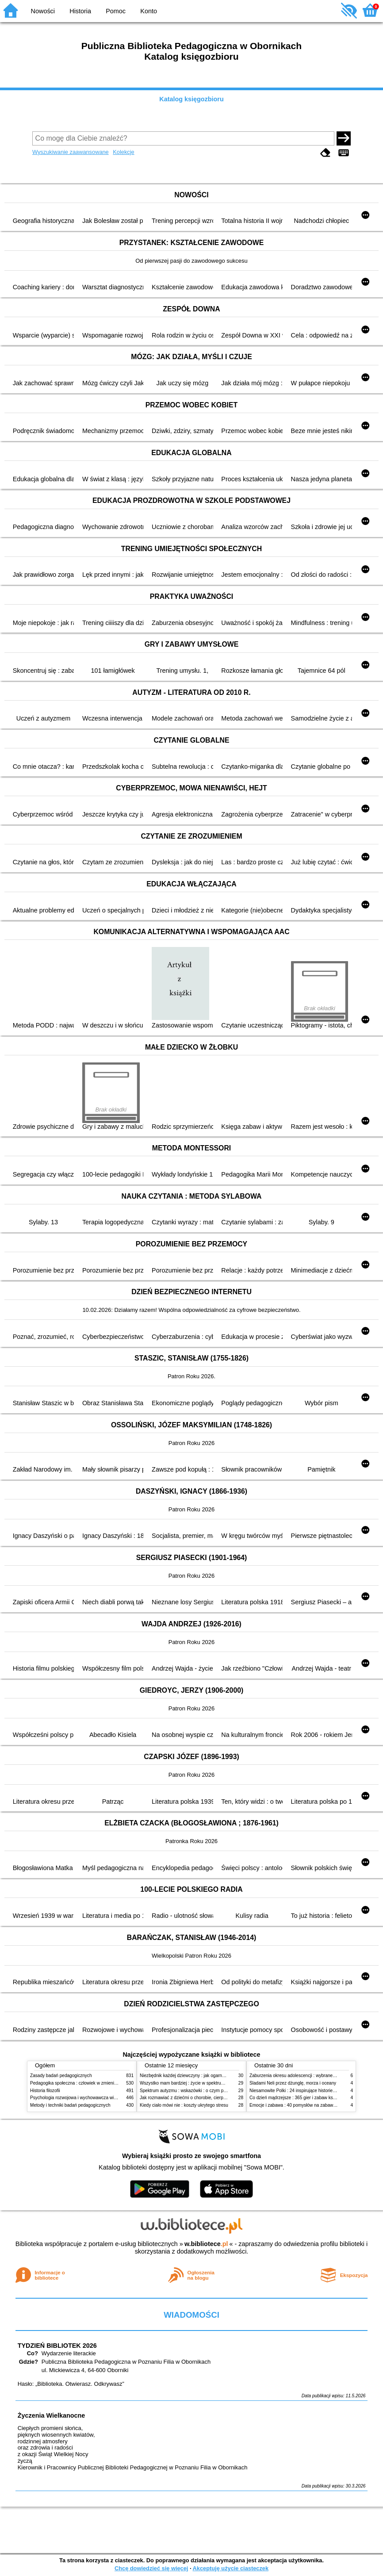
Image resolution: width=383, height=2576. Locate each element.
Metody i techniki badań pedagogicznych (70, 2105)
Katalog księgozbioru (191, 99)
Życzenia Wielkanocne (51, 2415)
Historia (80, 11)
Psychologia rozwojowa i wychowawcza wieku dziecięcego (88, 2097)
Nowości (43, 11)
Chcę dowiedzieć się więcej (151, 2568)
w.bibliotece (206, 2243)
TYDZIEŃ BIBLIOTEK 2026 (57, 2345)
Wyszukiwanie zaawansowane (70, 152)
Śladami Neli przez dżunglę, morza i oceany (292, 2083)
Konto (148, 11)
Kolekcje (123, 152)
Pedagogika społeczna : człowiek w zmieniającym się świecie (90, 2083)
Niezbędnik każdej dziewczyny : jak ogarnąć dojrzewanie (196, 2075)
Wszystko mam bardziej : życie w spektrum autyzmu (191, 2083)
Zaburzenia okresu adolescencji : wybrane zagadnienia (303, 2075)
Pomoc (116, 11)
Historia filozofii (45, 2090)
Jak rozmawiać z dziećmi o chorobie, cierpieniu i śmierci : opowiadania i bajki (215, 2097)
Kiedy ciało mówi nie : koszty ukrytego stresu (184, 2105)
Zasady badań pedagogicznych (61, 2075)
